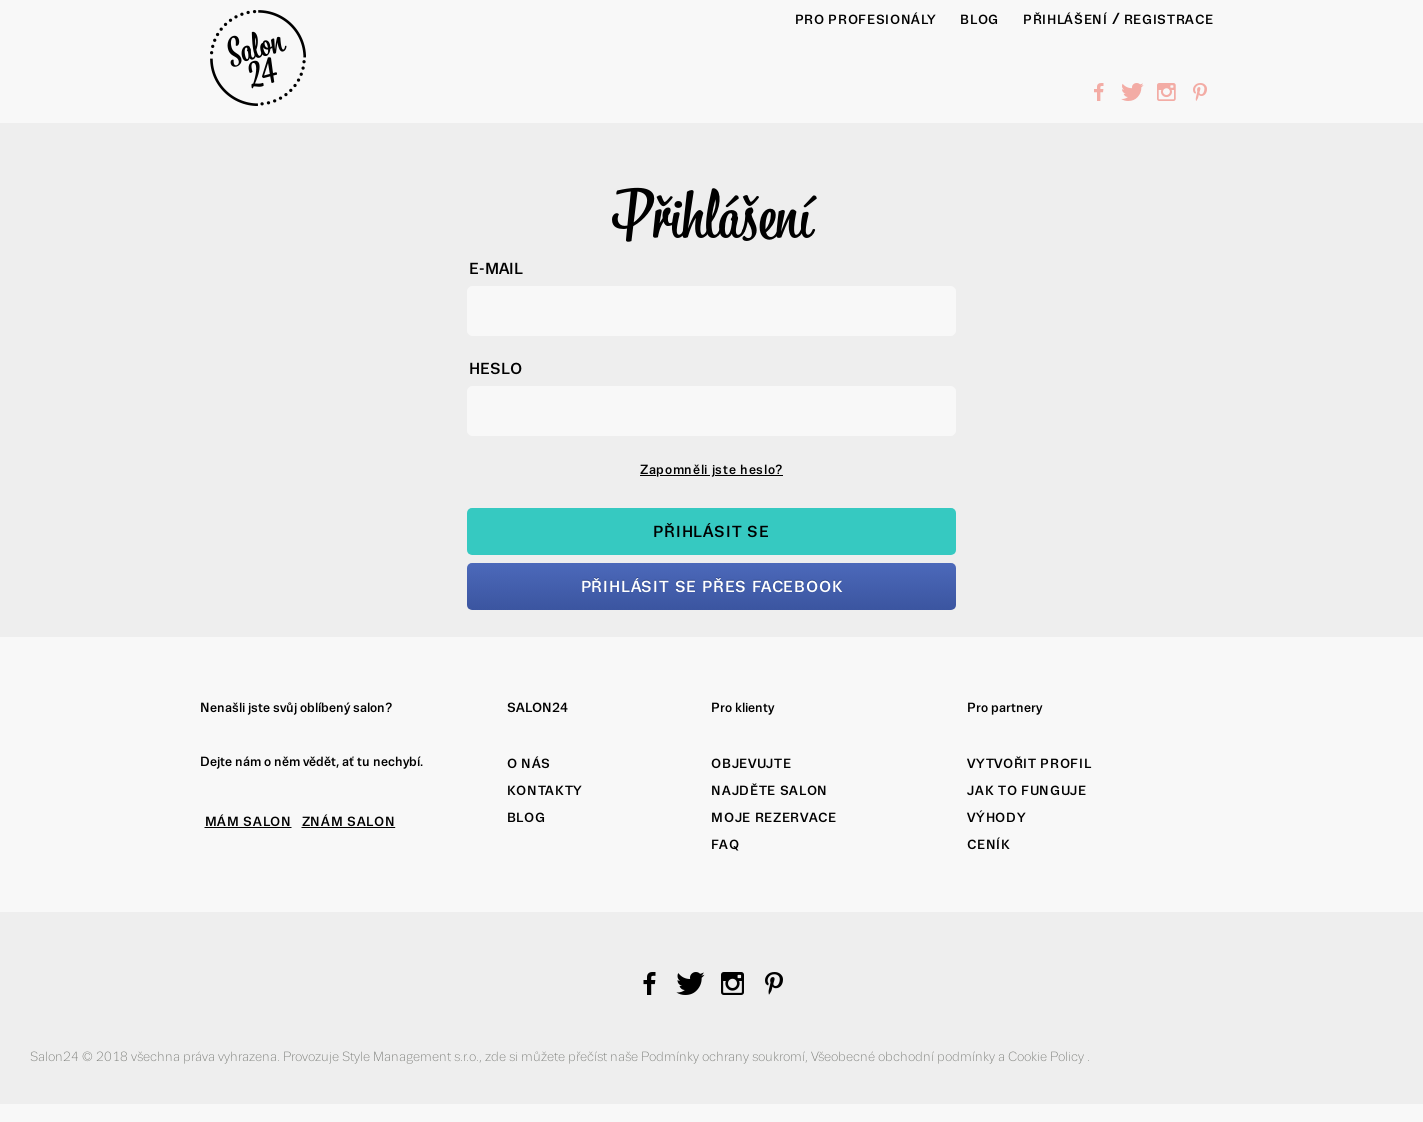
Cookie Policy (1047, 1056)
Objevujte (751, 763)
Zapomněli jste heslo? (711, 469)
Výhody (996, 817)
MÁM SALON (248, 821)
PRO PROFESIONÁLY (866, 19)
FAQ (725, 844)
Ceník (988, 844)
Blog (526, 817)
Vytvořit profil (1029, 763)
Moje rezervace (773, 817)
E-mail (496, 268)
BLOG (979, 19)
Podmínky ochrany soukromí (723, 1056)
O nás (529, 763)
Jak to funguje (1026, 790)
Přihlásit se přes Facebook (712, 586)
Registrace (1169, 19)
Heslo (495, 368)
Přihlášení (1065, 19)
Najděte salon (769, 790)
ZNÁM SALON (349, 821)
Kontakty (545, 790)
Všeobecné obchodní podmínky (904, 1056)
